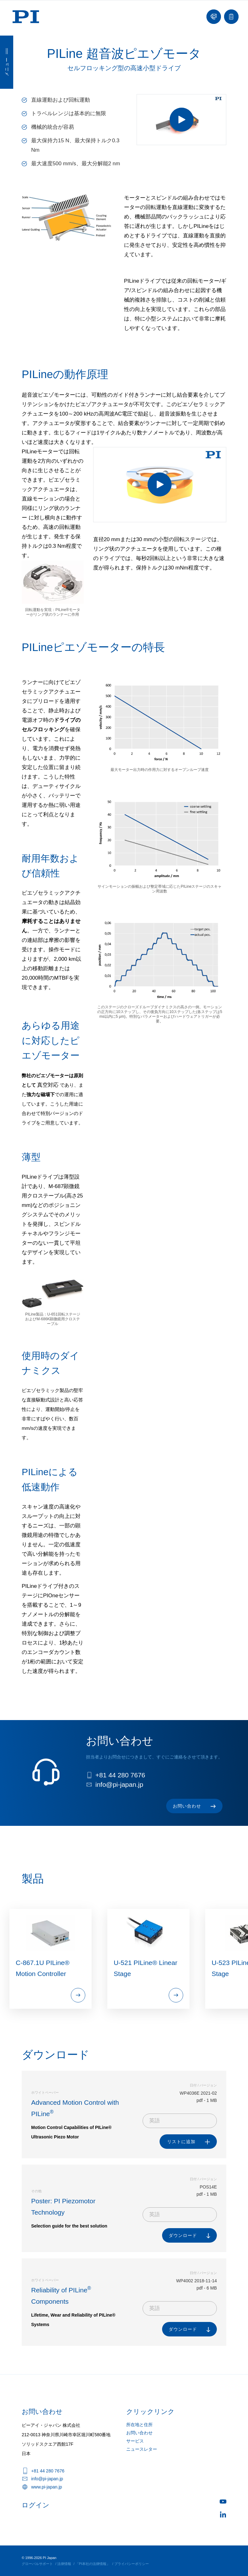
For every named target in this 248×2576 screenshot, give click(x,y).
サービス (135, 2440)
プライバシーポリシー (131, 2564)
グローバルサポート (37, 2564)
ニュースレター (141, 2449)
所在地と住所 (139, 2424)
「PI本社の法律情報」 (93, 2564)
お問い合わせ (139, 2432)
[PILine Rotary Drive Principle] (159, 484)
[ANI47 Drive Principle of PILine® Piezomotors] (181, 119)
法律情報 (64, 2564)
